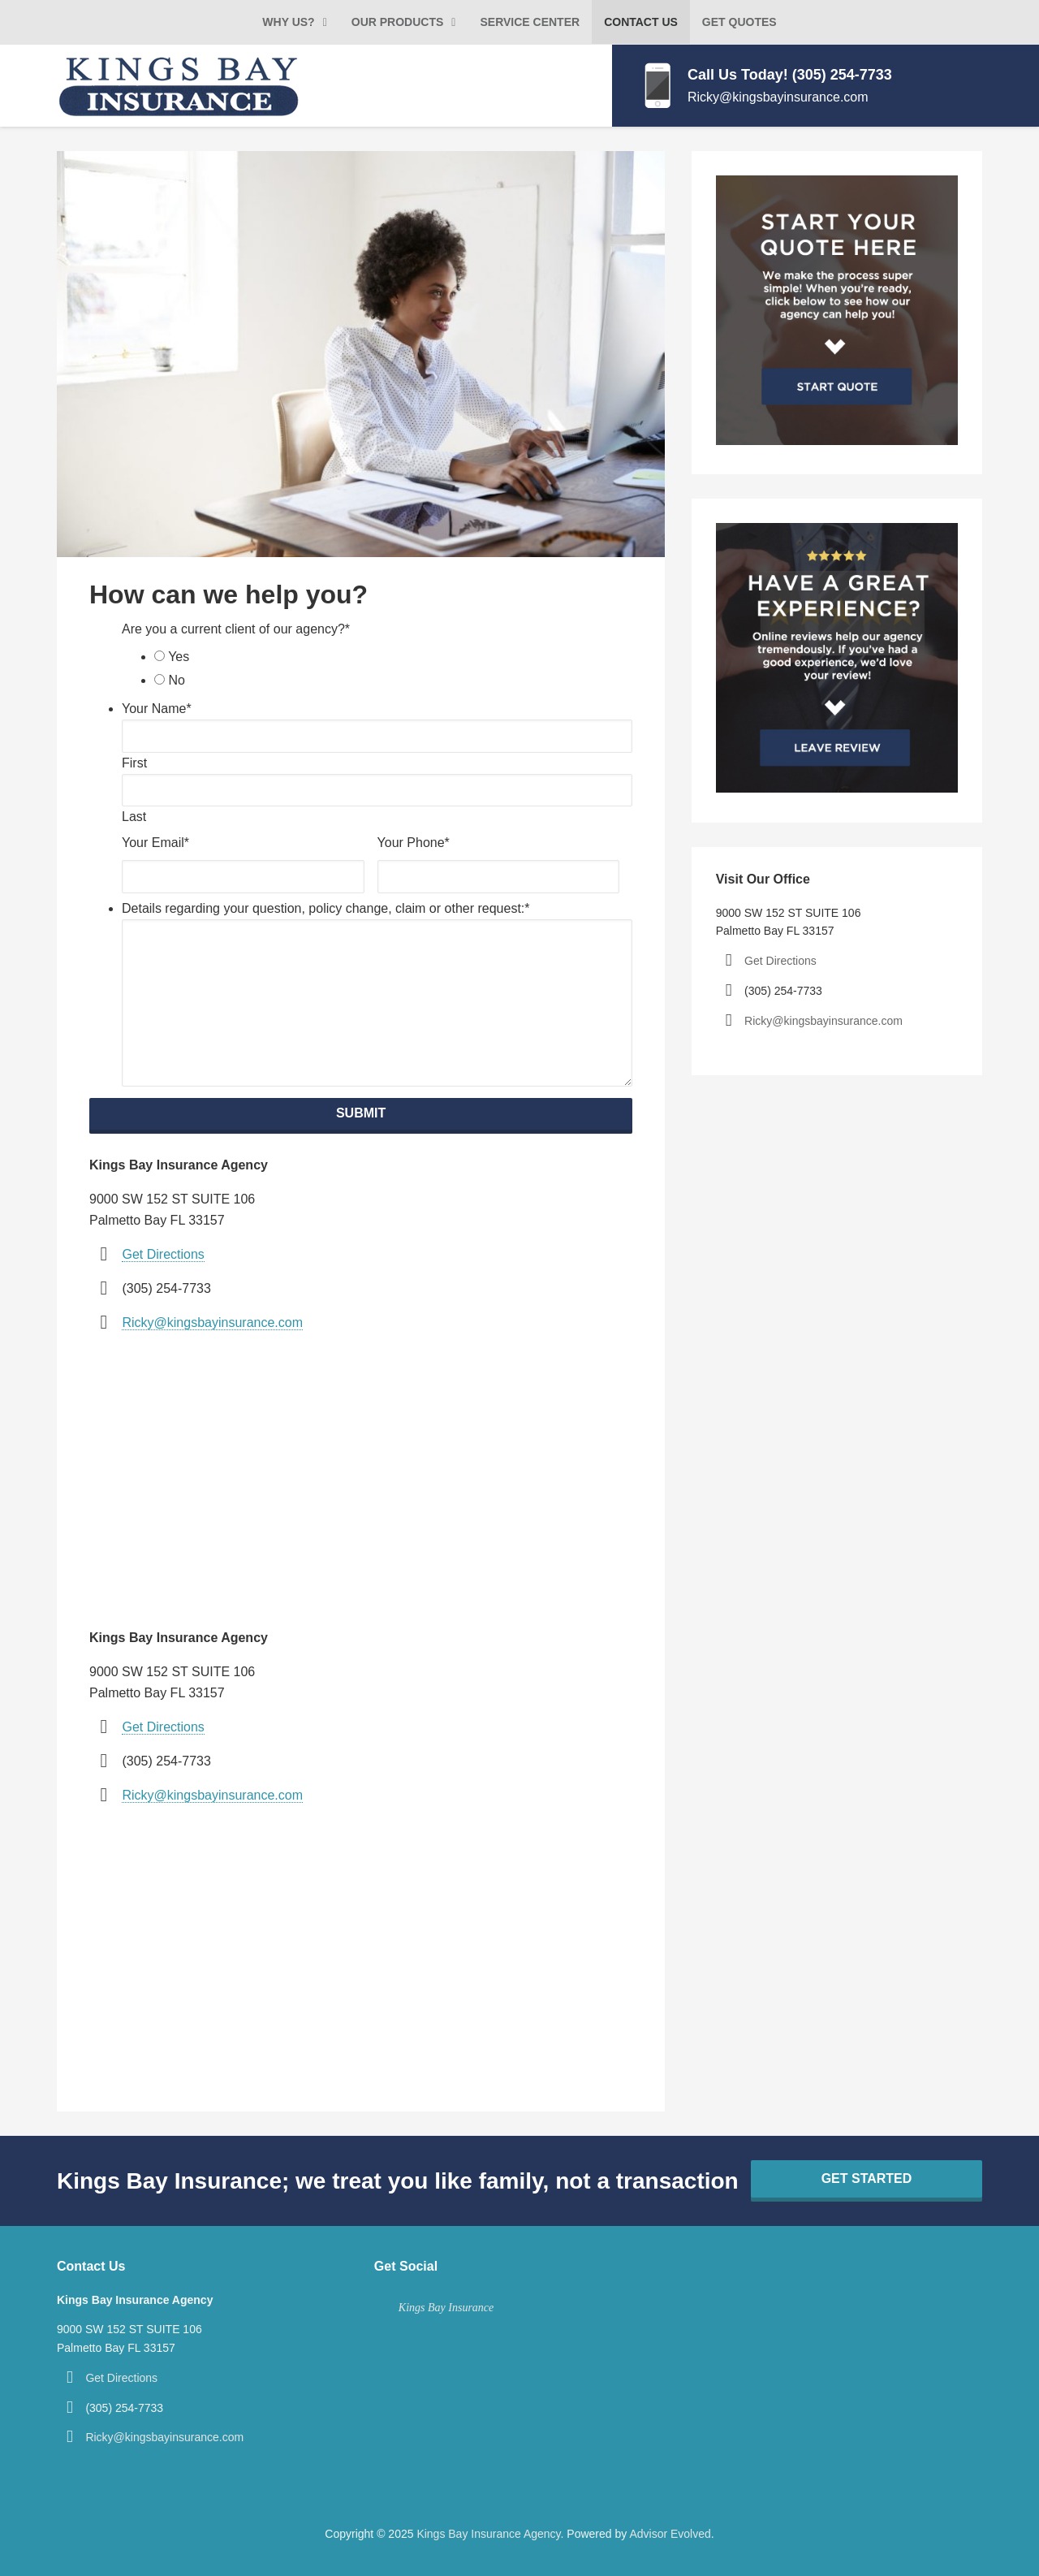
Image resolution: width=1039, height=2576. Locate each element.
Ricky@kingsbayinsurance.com (778, 97)
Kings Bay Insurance (446, 2308)
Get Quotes (739, 21)
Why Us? (288, 21)
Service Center (530, 21)
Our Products (397, 21)
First (134, 763)
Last (134, 816)
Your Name (157, 708)
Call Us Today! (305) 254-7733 (790, 75)
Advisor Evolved (669, 2533)
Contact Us (641, 21)
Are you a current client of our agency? (236, 629)
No (176, 680)
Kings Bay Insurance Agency (488, 2533)
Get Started (866, 2178)
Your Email (155, 842)
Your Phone (413, 842)
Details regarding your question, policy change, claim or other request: (326, 908)
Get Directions (163, 1254)
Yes (178, 656)
